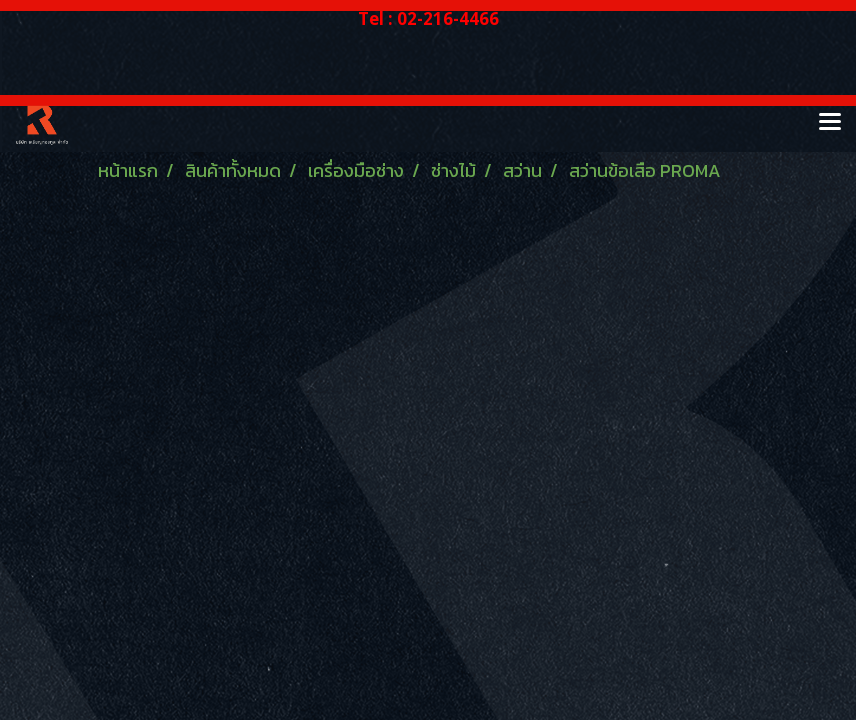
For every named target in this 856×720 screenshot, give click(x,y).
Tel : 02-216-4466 (428, 18)
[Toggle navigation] (830, 123)
